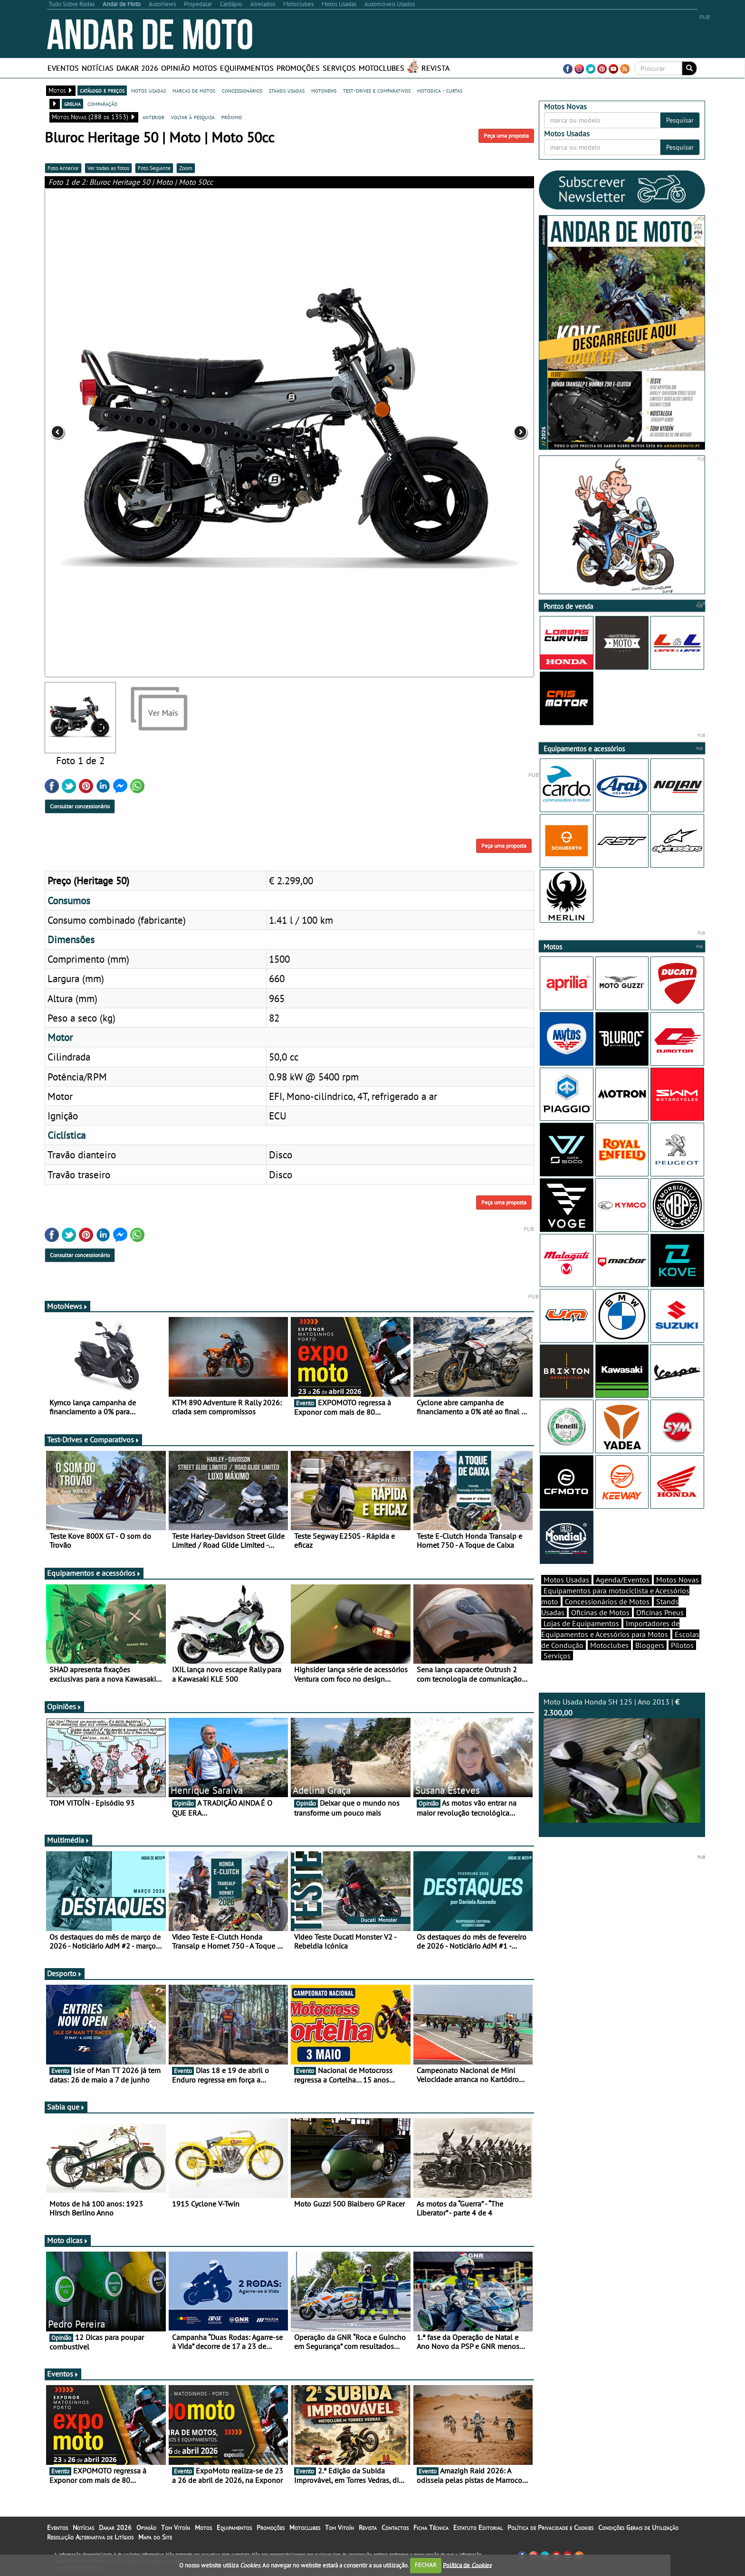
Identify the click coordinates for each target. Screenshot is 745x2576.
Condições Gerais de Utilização (638, 2527)
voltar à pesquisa (193, 117)
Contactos (395, 2527)
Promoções (298, 68)
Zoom (185, 167)
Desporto (64, 1973)
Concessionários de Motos (607, 1601)
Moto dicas (67, 2240)
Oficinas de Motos (600, 1612)
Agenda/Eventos (622, 1579)
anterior (153, 117)
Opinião (175, 68)
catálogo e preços (102, 90)
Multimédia (68, 1840)
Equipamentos (247, 68)
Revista (435, 68)
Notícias (98, 68)
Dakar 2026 (137, 68)
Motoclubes (381, 68)
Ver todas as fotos (108, 167)
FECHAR (426, 2565)
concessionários (242, 90)
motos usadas (148, 90)
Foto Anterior (63, 167)
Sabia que (66, 2107)
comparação (102, 103)
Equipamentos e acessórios (94, 1573)
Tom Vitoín (175, 2527)
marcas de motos (193, 90)
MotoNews (67, 1306)
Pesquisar (680, 120)
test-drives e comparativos (377, 90)
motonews (323, 90)
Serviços (339, 68)
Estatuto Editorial (478, 2527)
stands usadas (287, 90)
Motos (205, 68)
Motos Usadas (566, 1579)
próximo (231, 117)
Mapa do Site (155, 2537)
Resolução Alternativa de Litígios (90, 2537)
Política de (467, 2565)
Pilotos (682, 1645)
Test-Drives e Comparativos (93, 1439)
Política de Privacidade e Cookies (550, 2527)
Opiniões (64, 1706)
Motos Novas (677, 1579)
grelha (72, 103)
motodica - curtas (439, 90)
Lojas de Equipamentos (581, 1623)
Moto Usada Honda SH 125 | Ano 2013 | (622, 1760)
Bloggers (649, 1645)
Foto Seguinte (154, 167)
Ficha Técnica (431, 2527)
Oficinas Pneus (660, 1612)
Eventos (63, 68)
